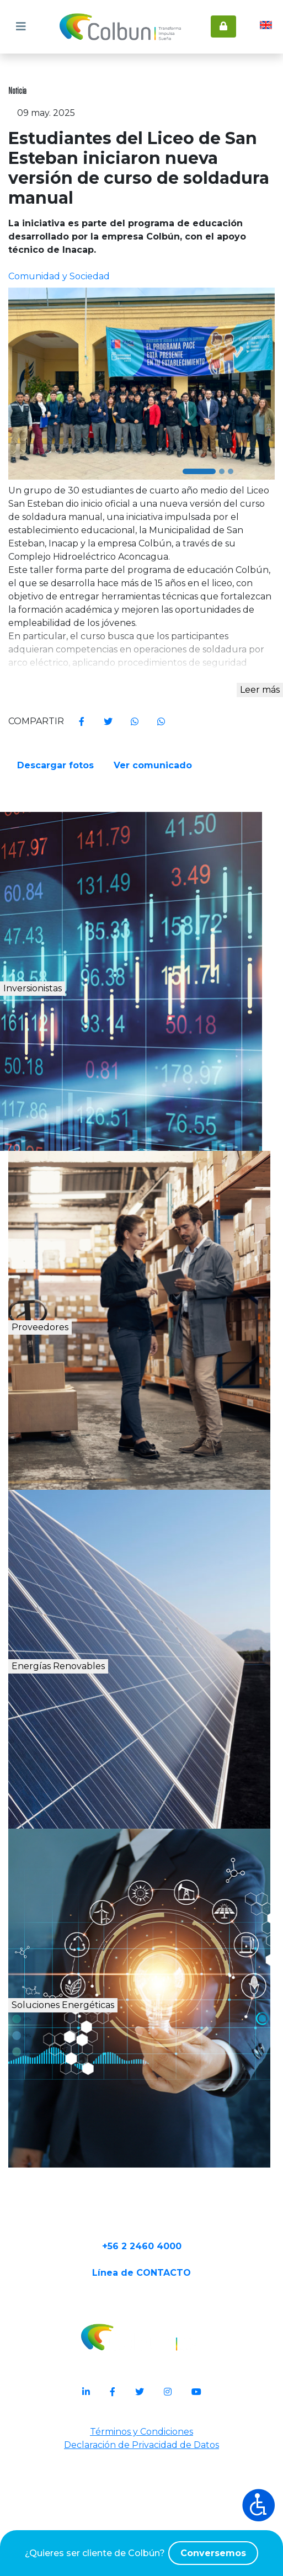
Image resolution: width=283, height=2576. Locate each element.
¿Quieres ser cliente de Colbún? (141, 2553)
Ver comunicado (156, 833)
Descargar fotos (56, 833)
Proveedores (80, 1402)
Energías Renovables (114, 1741)
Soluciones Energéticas (123, 2080)
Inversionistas (84, 1063)
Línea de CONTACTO (141, 2365)
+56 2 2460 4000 (141, 2329)
